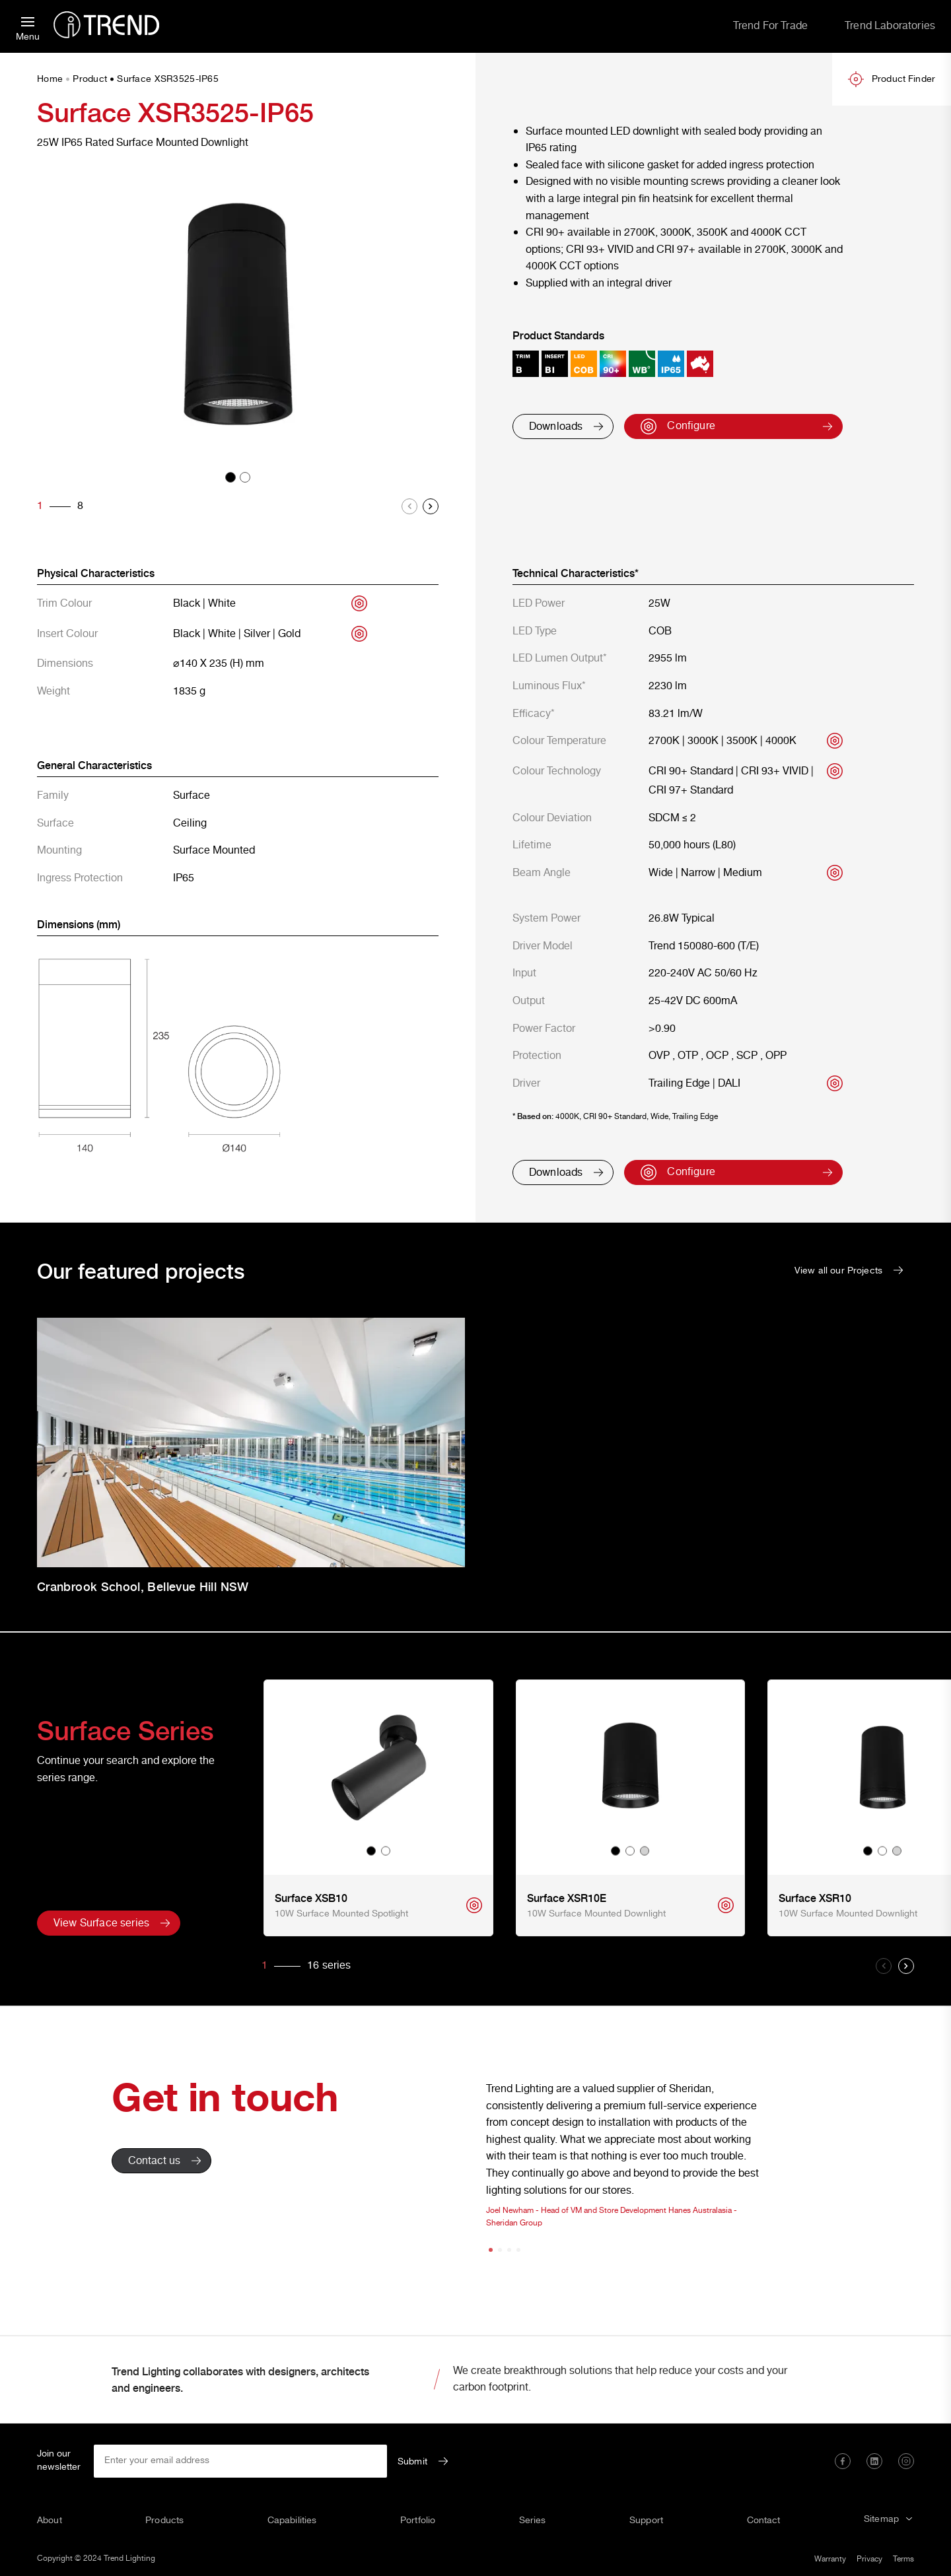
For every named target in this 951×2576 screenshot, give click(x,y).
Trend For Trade (770, 26)
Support (646, 2521)
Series (532, 2521)
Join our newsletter (59, 2461)
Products (164, 2521)
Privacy (869, 2559)
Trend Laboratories (890, 26)
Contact (764, 2521)
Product (90, 79)
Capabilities (292, 2521)
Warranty (830, 2559)
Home (50, 79)
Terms (903, 2559)
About (49, 2521)
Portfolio (417, 2521)
